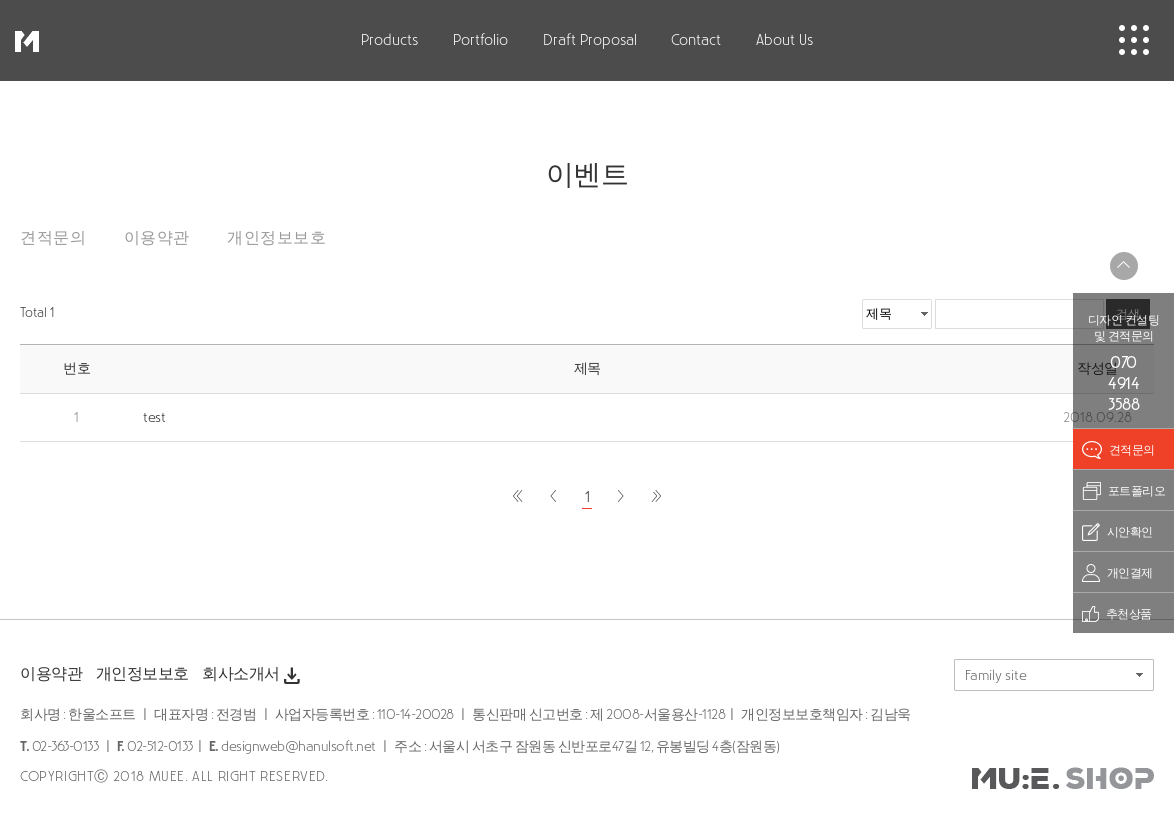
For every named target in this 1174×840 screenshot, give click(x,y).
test (154, 417)
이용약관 (157, 237)
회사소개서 (253, 676)
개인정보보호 (276, 237)
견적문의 (53, 237)
